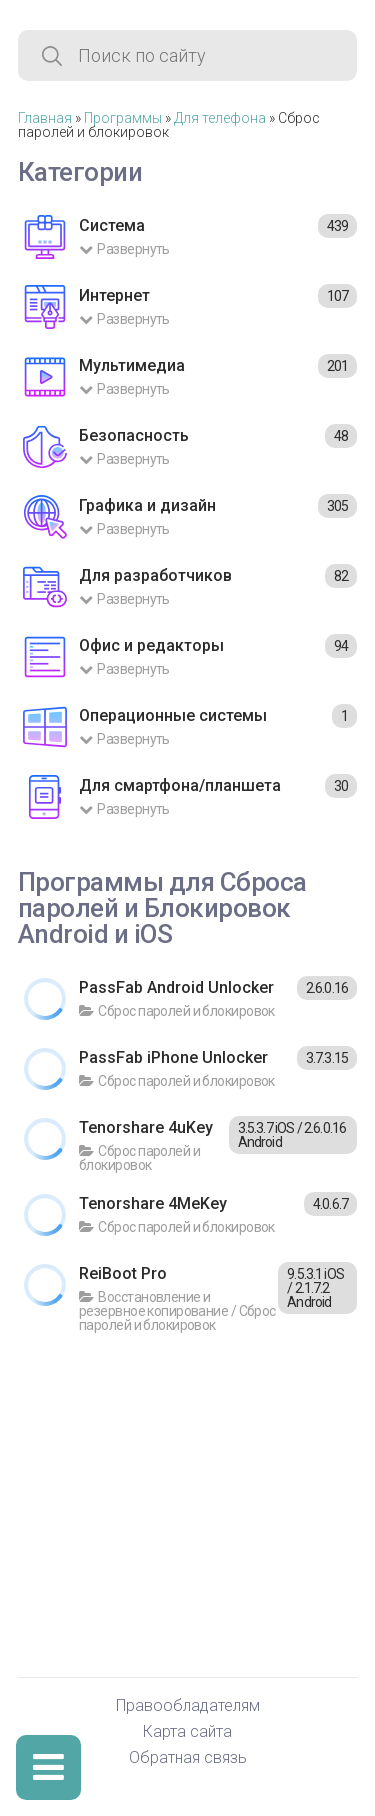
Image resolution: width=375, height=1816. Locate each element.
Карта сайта (187, 1732)
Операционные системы (173, 715)
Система (112, 225)
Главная (45, 118)
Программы (123, 118)
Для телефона (220, 118)
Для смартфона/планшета (180, 785)
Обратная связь (188, 1758)
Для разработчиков (155, 575)
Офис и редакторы (151, 645)
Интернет (114, 295)
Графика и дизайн (147, 505)
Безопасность (134, 435)
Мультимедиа (132, 365)
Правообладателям (188, 1706)
